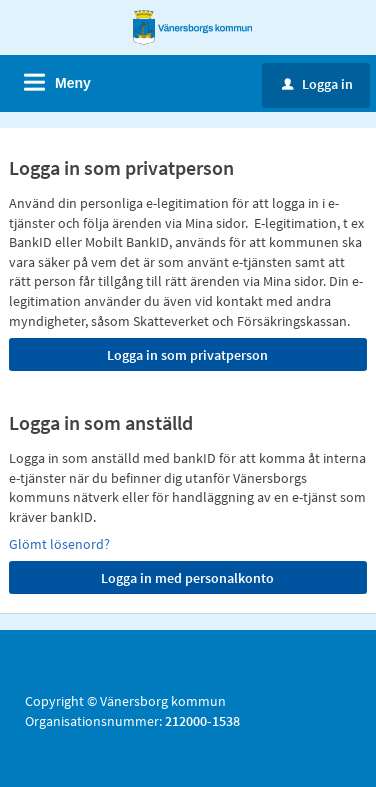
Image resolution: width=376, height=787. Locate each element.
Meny (73, 83)
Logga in (317, 84)
